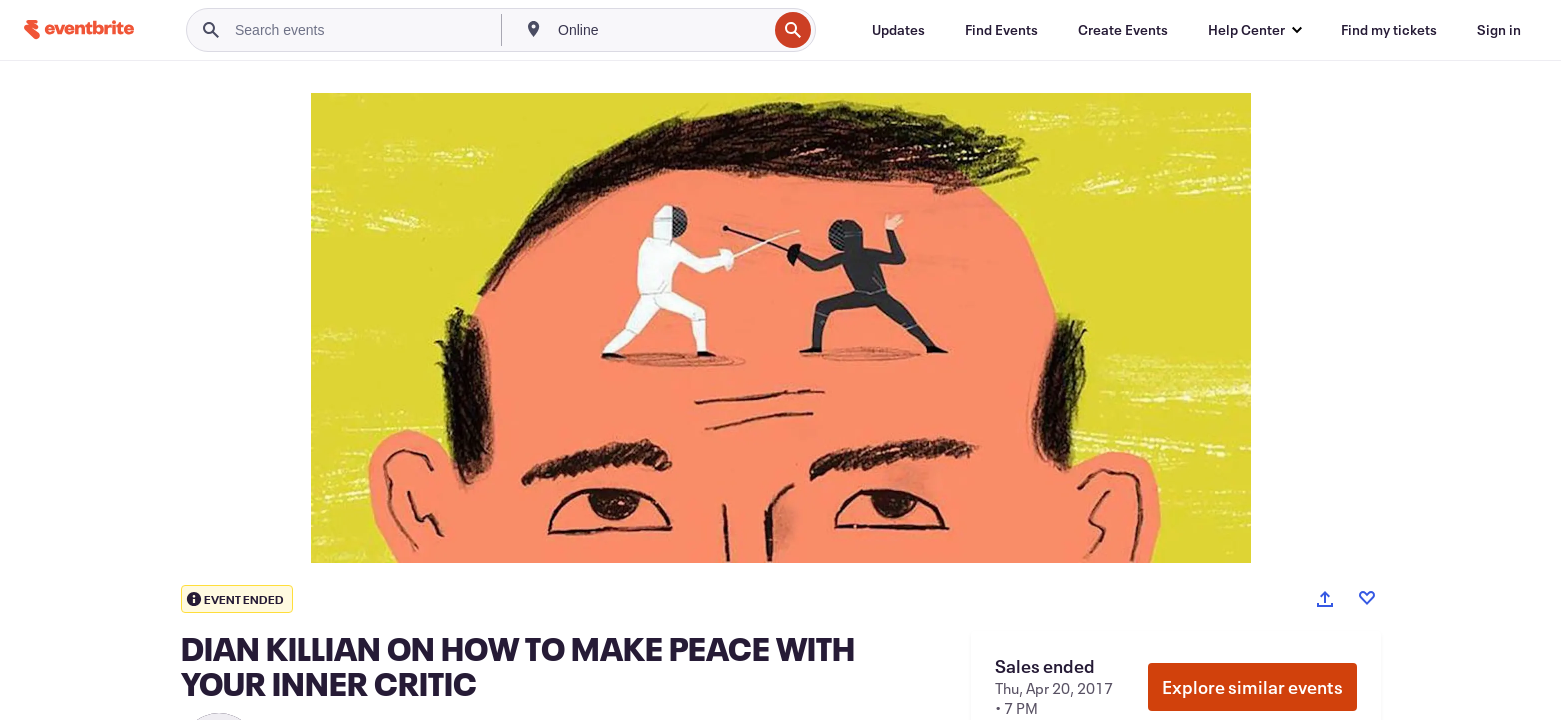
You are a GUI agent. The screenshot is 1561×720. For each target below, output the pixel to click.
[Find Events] (1001, 30)
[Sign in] (1499, 30)
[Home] (79, 29)
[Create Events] (1123, 30)
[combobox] (660, 30)
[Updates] (898, 30)
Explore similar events (1252, 687)
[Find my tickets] (1389, 30)
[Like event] (1367, 598)
